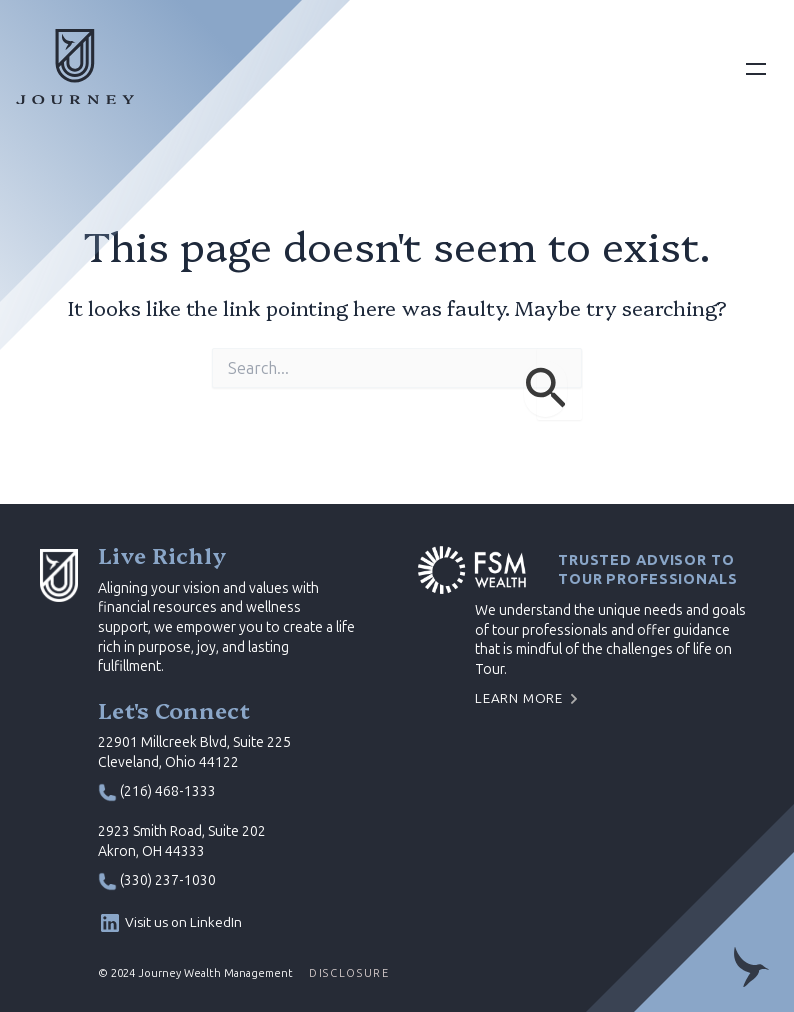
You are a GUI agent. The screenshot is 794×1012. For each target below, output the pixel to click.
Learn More (519, 698)
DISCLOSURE (349, 973)
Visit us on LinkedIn (183, 922)
